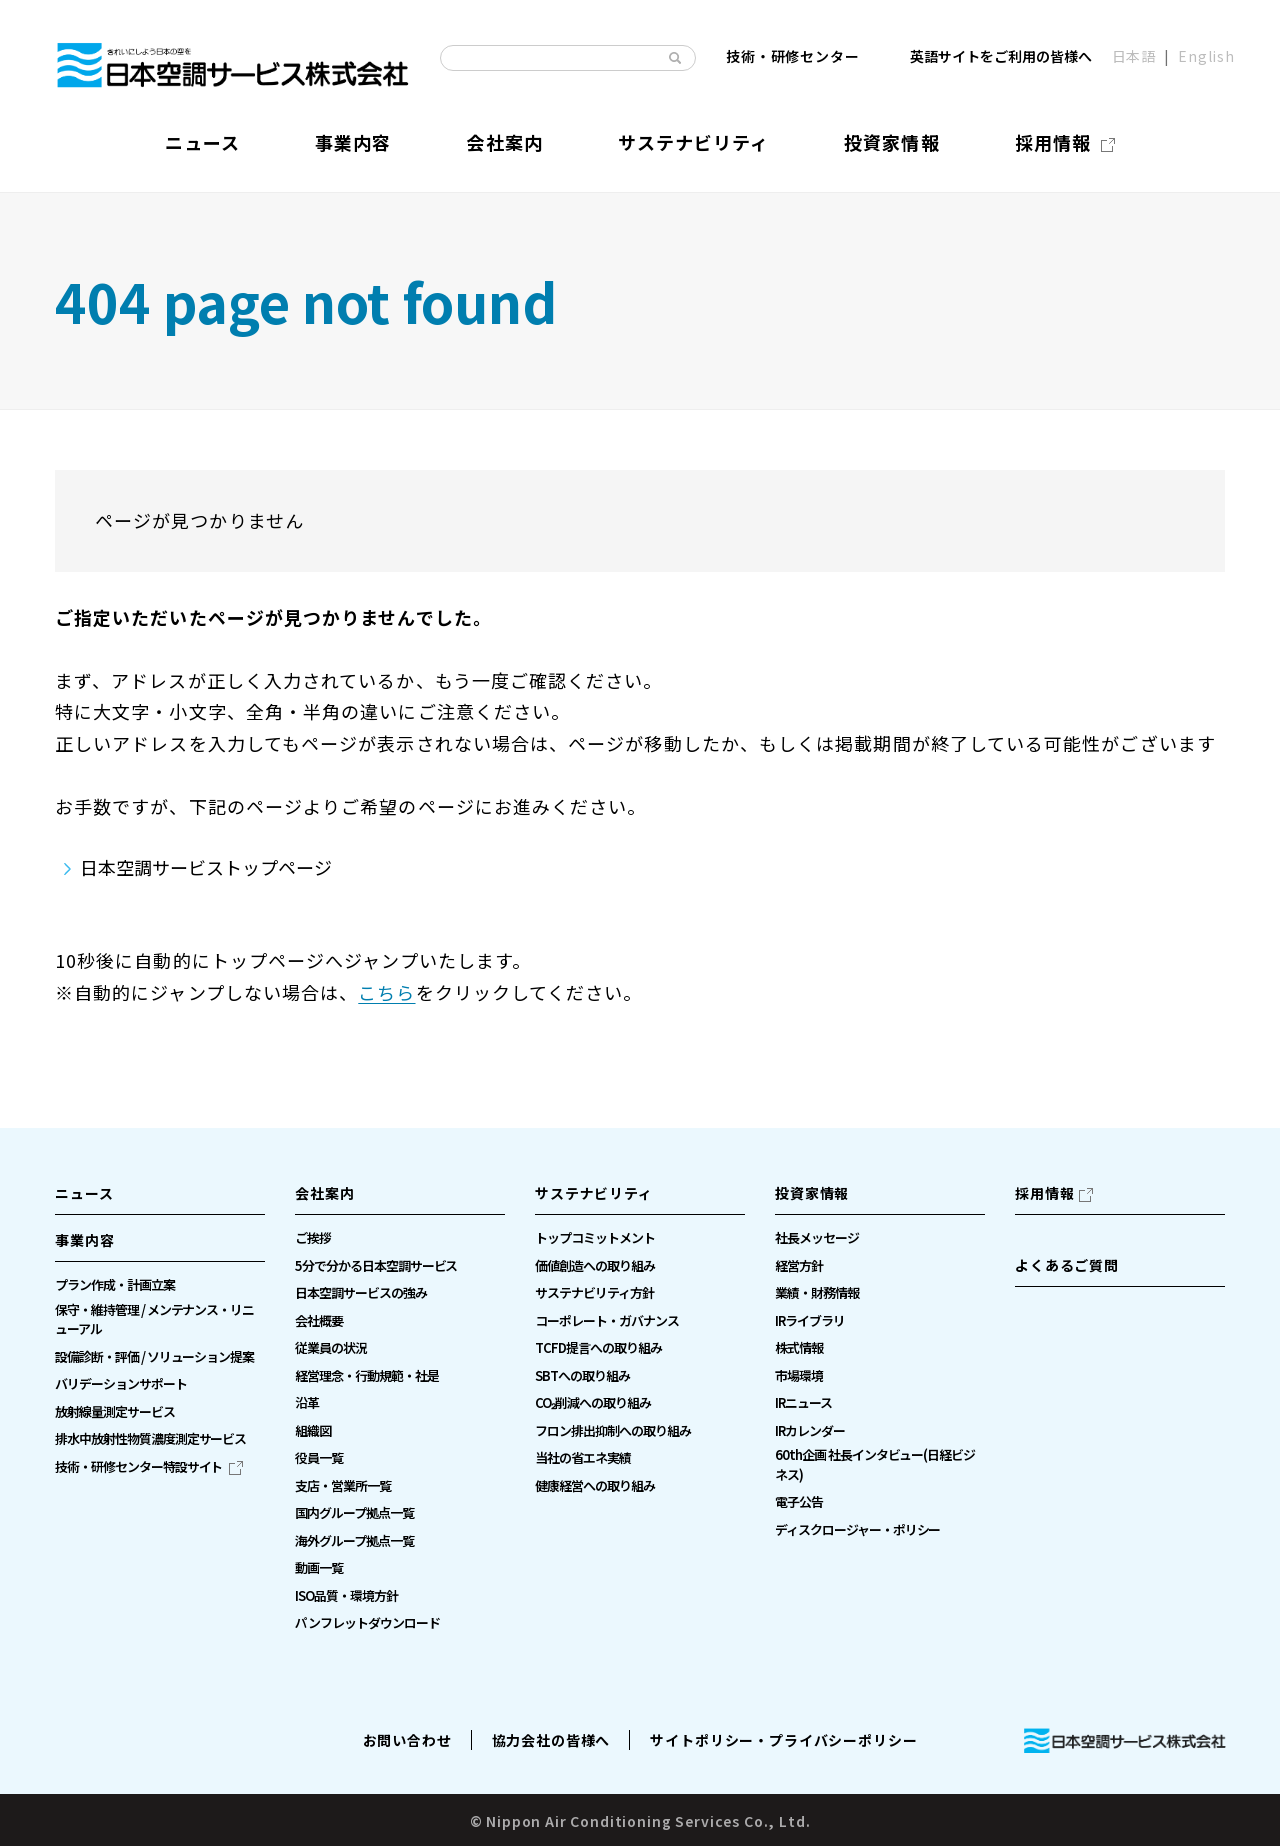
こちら (386, 992)
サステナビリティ (594, 1193)
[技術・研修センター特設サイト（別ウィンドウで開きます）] (149, 1467)
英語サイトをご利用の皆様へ (1001, 57)
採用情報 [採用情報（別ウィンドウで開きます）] (1044, 1193)
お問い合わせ (407, 1740)
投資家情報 (812, 1193)
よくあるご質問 (1067, 1265)
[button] (160, 1246)
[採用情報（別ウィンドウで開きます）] (1065, 142)
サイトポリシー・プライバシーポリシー (783, 1740)
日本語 (1134, 57)
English (1206, 57)
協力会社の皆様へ (551, 1740)
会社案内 (324, 1193)
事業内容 (84, 1240)
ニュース (84, 1193)
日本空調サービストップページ (206, 867)
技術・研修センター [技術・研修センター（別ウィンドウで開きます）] (793, 57)
